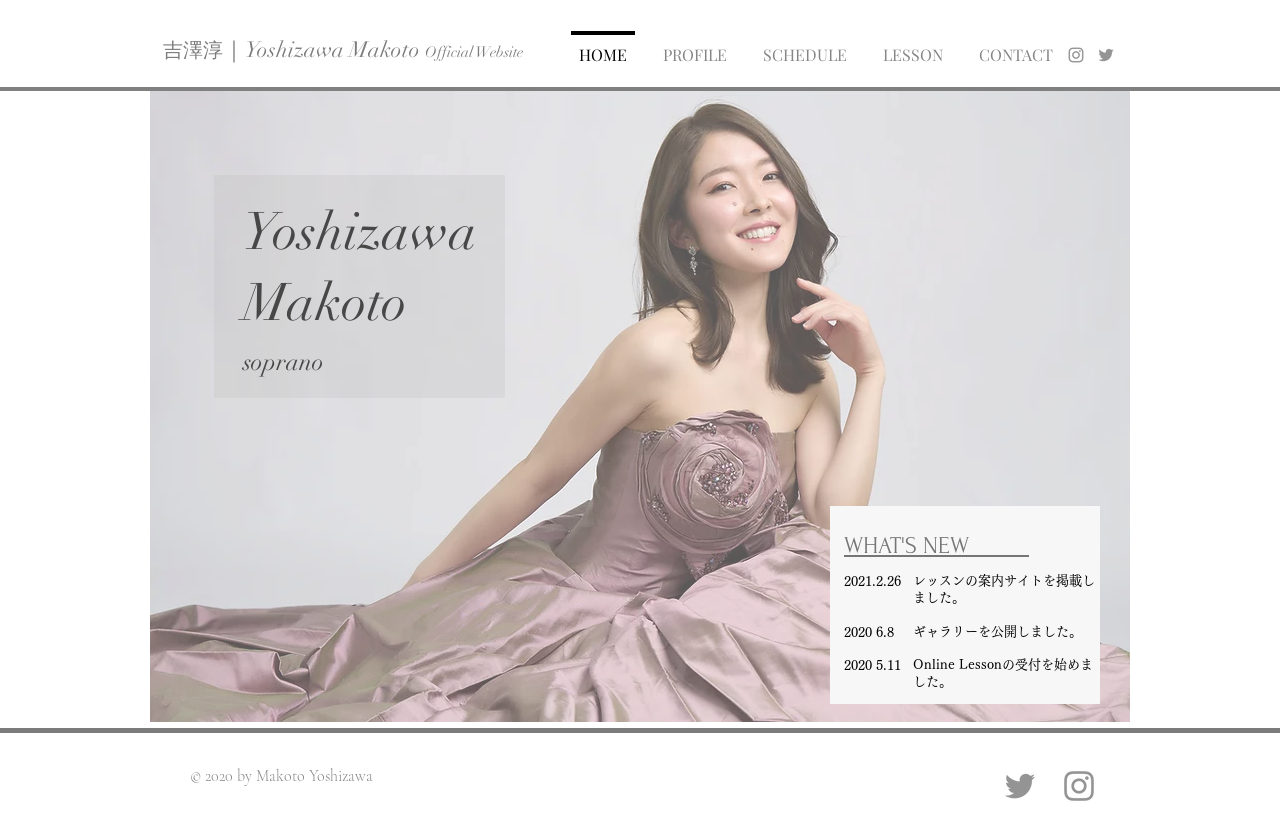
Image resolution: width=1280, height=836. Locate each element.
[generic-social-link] (1106, 55)
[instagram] (1076, 55)
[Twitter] (1020, 786)
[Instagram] (1079, 786)
